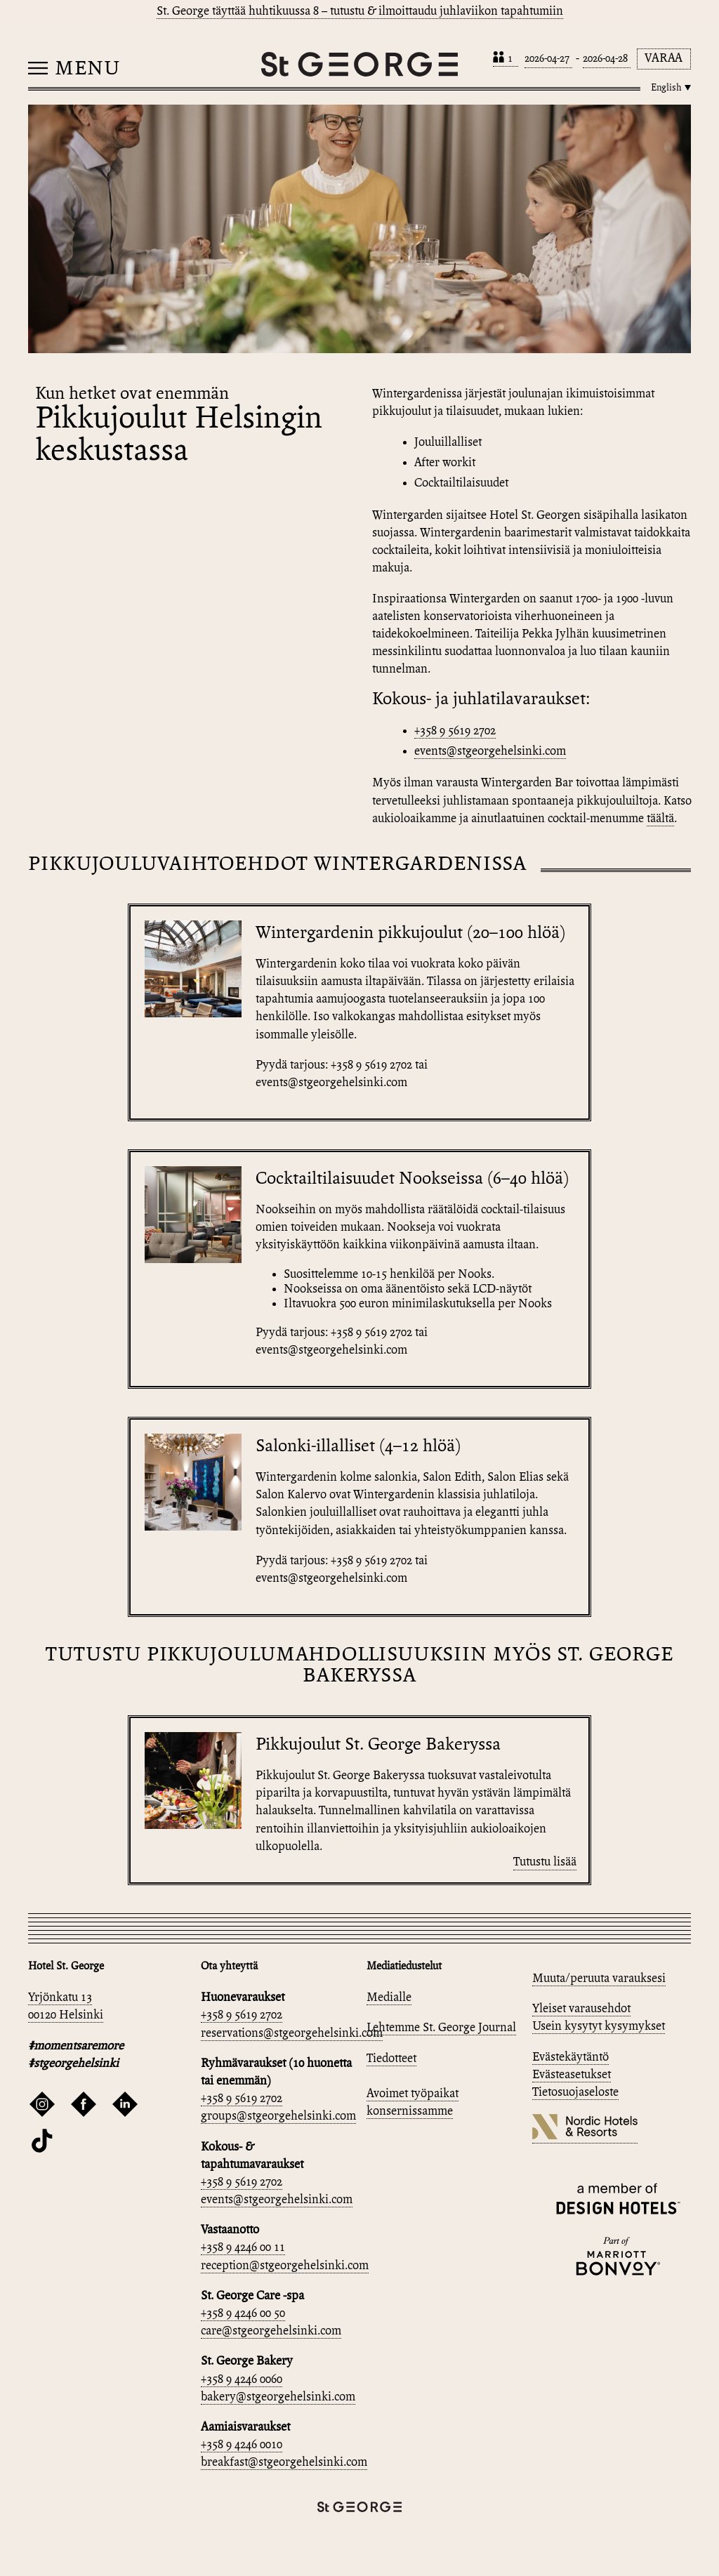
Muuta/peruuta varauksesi (599, 1979)
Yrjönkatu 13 (60, 1997)
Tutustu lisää (544, 1862)
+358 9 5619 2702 (455, 731)
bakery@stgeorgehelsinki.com (278, 2397)
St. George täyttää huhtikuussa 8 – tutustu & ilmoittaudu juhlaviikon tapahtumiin (360, 11)
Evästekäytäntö (570, 2057)
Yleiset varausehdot (581, 2009)
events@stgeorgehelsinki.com (490, 751)
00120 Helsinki (65, 2015)
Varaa (664, 58)
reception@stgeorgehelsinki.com (285, 2266)
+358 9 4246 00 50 (243, 2313)
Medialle (389, 1997)
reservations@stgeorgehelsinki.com (292, 2033)
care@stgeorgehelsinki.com (271, 2331)
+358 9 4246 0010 (241, 2445)
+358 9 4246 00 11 (243, 2247)
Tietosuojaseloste (575, 2092)
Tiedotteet (391, 2059)
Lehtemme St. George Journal (441, 2028)
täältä (660, 819)
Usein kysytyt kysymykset (598, 2026)
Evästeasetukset (571, 2075)
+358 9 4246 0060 (241, 2379)
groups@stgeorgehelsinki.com (278, 2116)
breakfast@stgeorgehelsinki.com (284, 2462)
